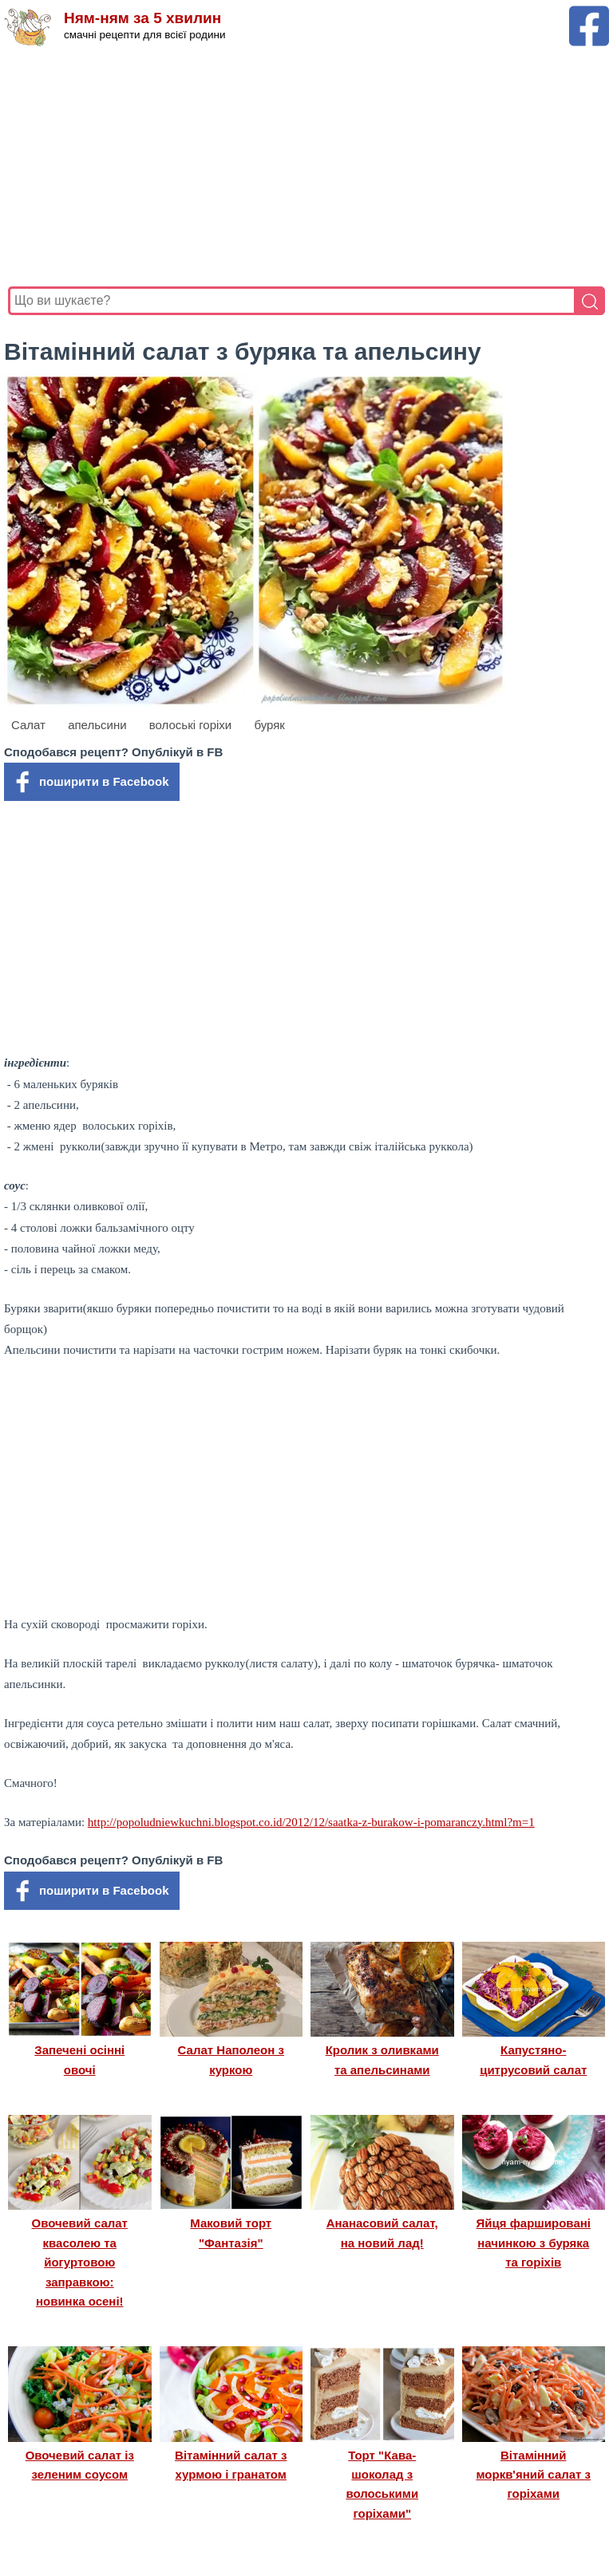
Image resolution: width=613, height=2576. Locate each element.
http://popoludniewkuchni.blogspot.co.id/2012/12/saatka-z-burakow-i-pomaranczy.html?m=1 (311, 1822)
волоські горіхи (190, 725)
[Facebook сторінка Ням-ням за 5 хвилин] (589, 13)
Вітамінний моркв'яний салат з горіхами (533, 2474)
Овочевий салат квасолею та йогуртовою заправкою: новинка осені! (80, 2262)
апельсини (97, 725)
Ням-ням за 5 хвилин (142, 18)
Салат (28, 725)
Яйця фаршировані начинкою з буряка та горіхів (534, 2242)
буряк (269, 725)
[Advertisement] (306, 166)
